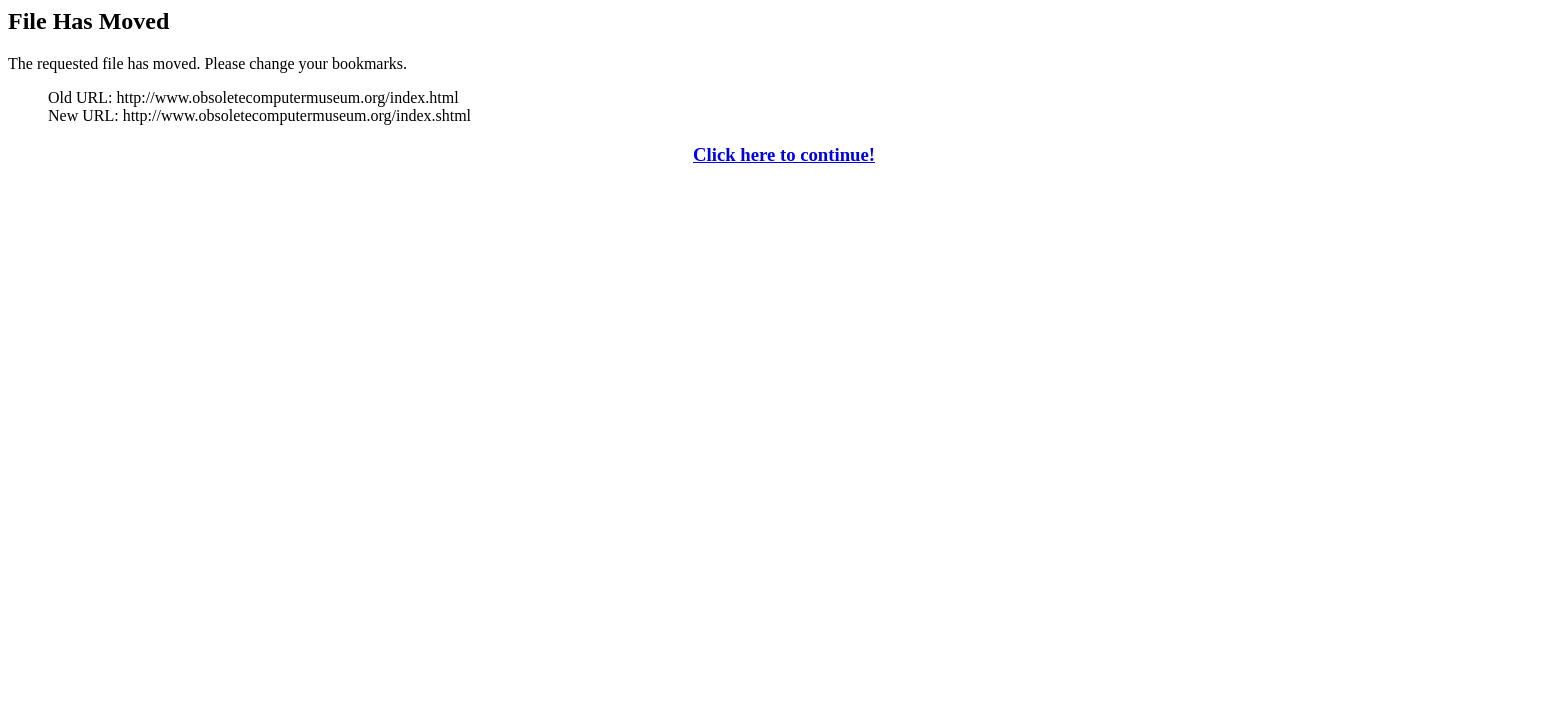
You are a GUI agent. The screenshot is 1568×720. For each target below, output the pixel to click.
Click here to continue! (784, 154)
